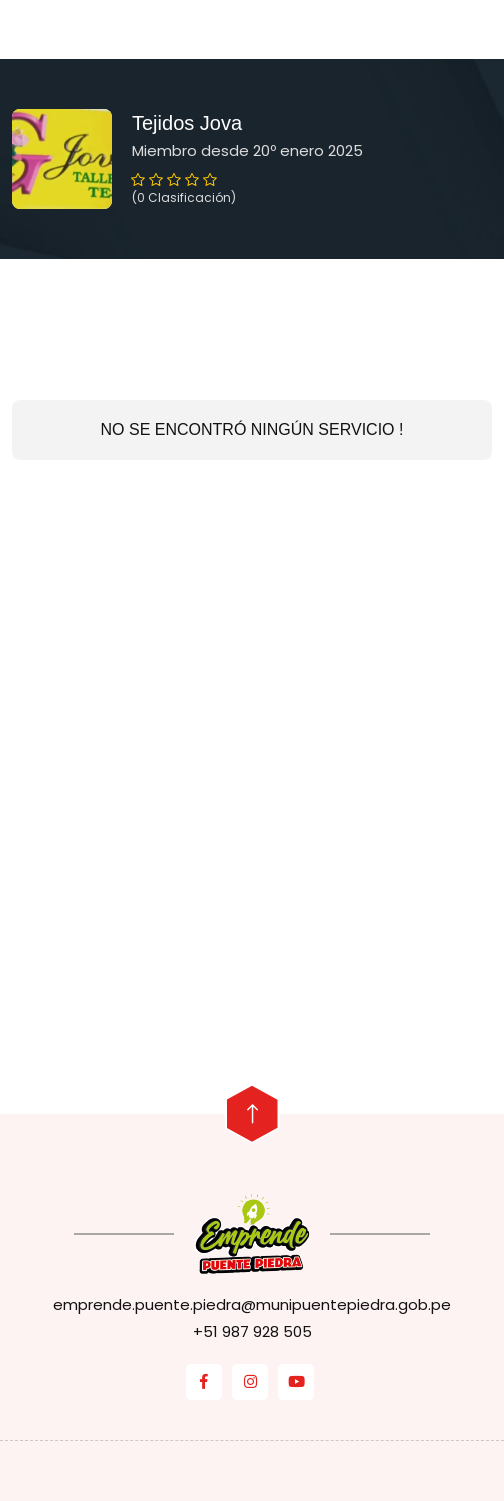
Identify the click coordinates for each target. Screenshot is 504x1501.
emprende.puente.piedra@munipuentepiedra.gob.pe (252, 1304)
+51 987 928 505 (252, 1331)
